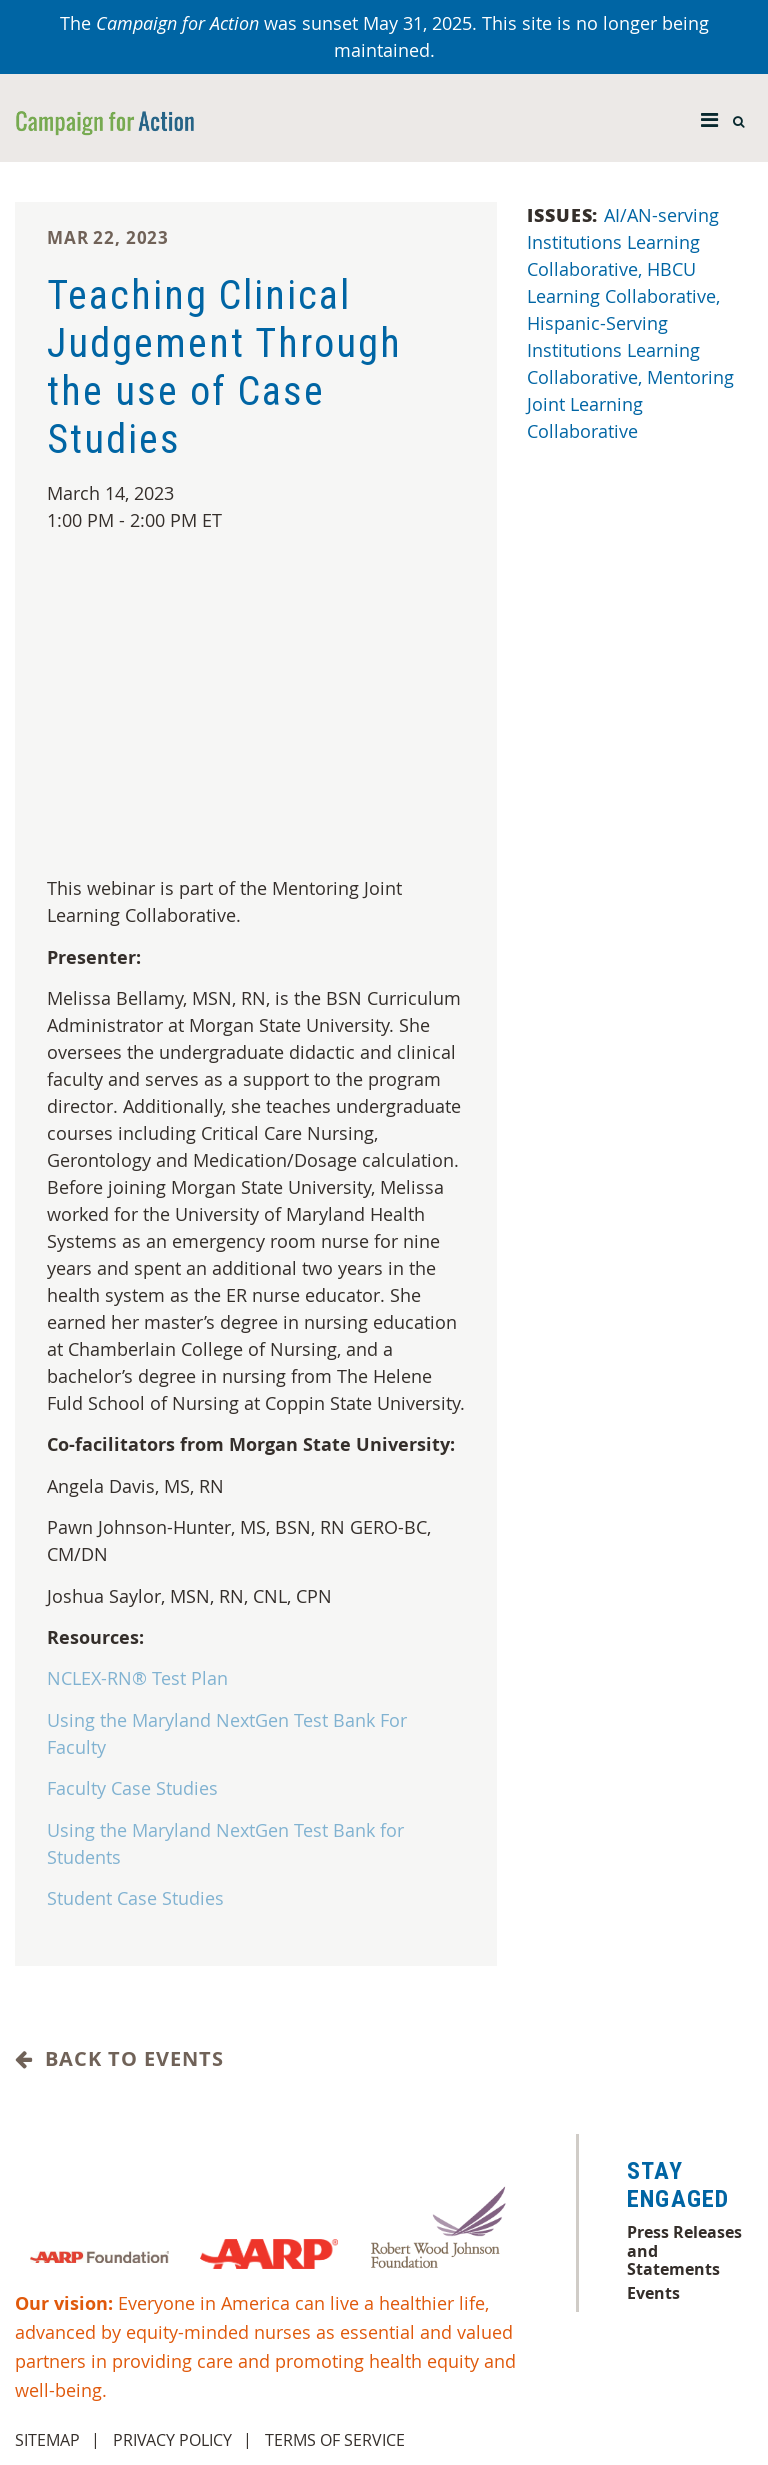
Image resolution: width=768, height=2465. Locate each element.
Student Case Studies (135, 1898)
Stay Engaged (678, 2185)
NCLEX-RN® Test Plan (137, 1678)
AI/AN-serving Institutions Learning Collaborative (623, 242)
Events (653, 2293)
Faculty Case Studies (132, 1788)
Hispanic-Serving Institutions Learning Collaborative (613, 350)
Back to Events (119, 2059)
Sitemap (47, 2440)
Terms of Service (335, 2440)
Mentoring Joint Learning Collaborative (630, 404)
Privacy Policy (172, 2440)
